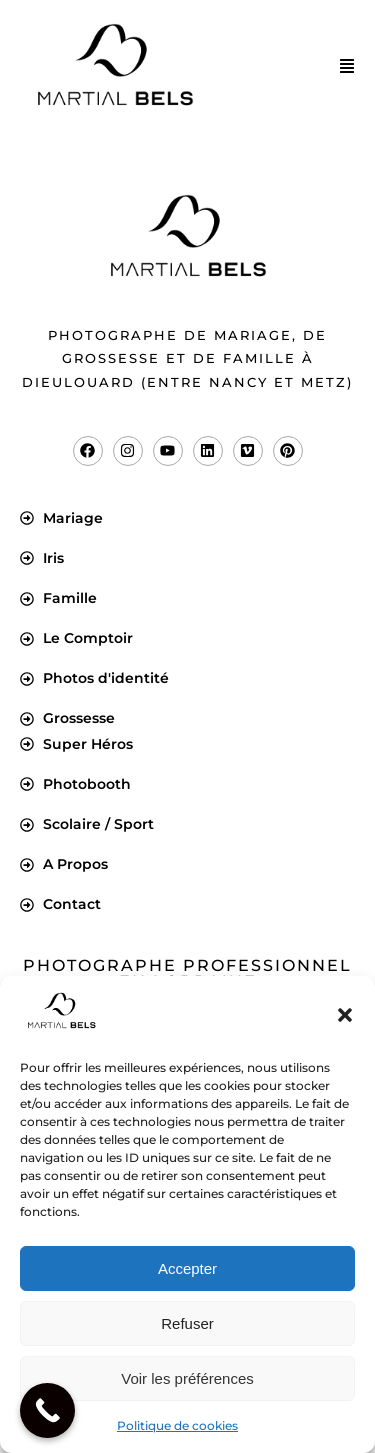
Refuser (187, 1323)
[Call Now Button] (47, 1410)
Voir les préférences (187, 1378)
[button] (345, 1015)
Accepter (187, 1268)
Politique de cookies (177, 1425)
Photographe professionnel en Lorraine (187, 973)
